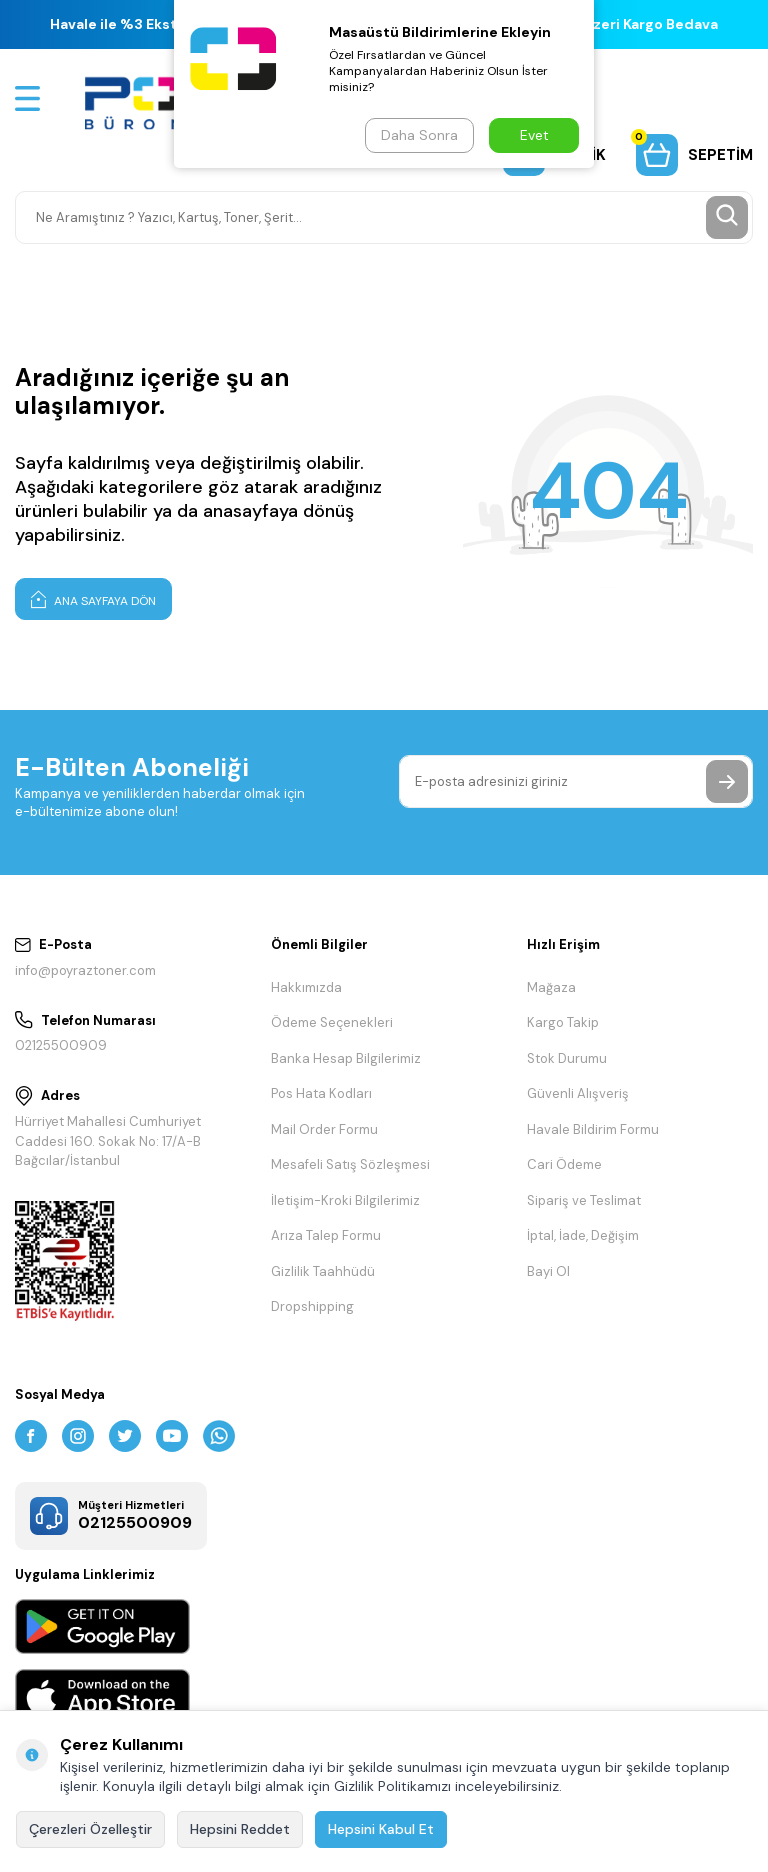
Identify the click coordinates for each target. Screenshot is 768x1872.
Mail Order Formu (324, 1129)
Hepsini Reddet (240, 1829)
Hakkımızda (306, 987)
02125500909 (61, 1045)
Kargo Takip (563, 1022)
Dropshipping (312, 1306)
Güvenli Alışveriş (578, 1093)
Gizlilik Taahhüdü (323, 1271)
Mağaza (551, 987)
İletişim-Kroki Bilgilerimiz (345, 1200)
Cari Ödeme (564, 1164)
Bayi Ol (548, 1271)
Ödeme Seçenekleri (332, 1022)
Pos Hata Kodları (321, 1093)
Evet (534, 135)
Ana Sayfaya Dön (93, 599)
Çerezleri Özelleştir (90, 1829)
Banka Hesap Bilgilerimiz (346, 1058)
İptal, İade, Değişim (583, 1235)
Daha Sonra (419, 135)
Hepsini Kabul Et (381, 1829)
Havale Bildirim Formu (593, 1129)
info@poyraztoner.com (85, 970)
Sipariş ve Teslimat (584, 1200)
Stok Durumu (567, 1058)
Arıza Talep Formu (326, 1235)
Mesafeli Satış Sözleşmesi (350, 1164)
